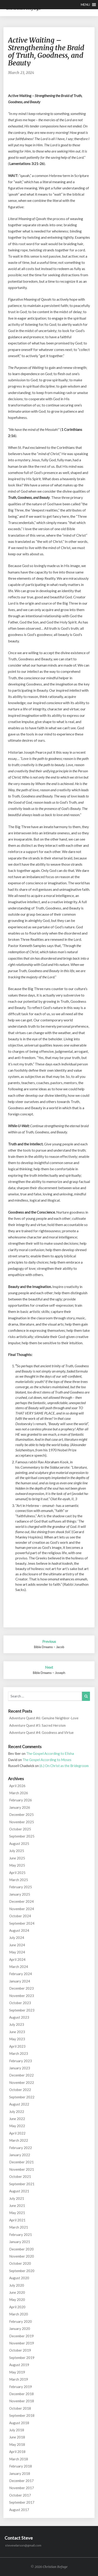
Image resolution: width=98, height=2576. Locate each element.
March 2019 (18, 2379)
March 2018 (18, 2459)
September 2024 (21, 1923)
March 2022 (18, 2140)
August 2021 (19, 2191)
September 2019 (21, 2357)
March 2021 (18, 2227)
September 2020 (21, 2271)
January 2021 (19, 2242)
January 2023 (19, 2068)
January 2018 (19, 2473)
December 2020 (21, 2249)
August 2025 (19, 1843)
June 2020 (17, 2292)
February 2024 (20, 1974)
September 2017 (21, 2502)
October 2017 (20, 2495)
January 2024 (19, 1981)
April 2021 (17, 2220)
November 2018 (21, 2401)
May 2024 (17, 1952)
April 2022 (17, 2133)
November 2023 (21, 1996)
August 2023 (19, 2017)
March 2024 (18, 1966)
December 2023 (21, 1988)
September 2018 (21, 2415)
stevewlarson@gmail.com (23, 2545)
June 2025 (17, 1858)
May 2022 (17, 2126)
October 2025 (20, 1829)
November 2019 (21, 2343)
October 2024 (20, 1916)
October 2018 (20, 2408)
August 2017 (19, 2510)
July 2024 (16, 1937)
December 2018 (21, 2394)
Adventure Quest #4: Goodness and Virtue (41, 1732)
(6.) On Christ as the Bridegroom (64, 1766)
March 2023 (18, 2053)
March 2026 (18, 1793)
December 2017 (21, 2481)
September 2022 (21, 2097)
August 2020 (19, 2278)
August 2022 (19, 2104)
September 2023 (21, 2010)
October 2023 (20, 2003)
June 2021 (17, 2205)
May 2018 (17, 2444)
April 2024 (17, 1959)
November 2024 (21, 1909)
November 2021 (21, 2169)
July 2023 (16, 2024)
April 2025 (17, 1872)
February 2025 (20, 1887)
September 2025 (21, 1836)
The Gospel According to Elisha (50, 1753)
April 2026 (17, 1786)
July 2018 (16, 2430)
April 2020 (17, 2307)
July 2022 (16, 2111)
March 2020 (18, 2314)
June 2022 (17, 2119)
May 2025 (17, 1865)
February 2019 (20, 2387)
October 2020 (20, 2263)
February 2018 (20, 2466)
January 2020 (19, 2328)
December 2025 (21, 1814)
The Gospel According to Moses (46, 1760)
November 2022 (21, 2082)
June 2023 (17, 2032)
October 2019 (20, 2350)
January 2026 (19, 1807)
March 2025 (18, 1880)
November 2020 (21, 2256)
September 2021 (21, 2184)
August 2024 (19, 1930)
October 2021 (20, 2176)
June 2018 (17, 2437)
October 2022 (20, 2090)
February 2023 (20, 2061)
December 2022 (21, 2075)
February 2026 (20, 1800)
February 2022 (20, 2148)
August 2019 (19, 2365)
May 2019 (17, 2372)
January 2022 (19, 2155)
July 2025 (16, 1851)
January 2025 (19, 1894)
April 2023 (17, 2046)
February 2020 (20, 2321)
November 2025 (21, 1822)
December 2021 (21, 2162)
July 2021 (16, 2198)
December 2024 (21, 1901)
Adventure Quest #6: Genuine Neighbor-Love (43, 1718)
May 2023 (17, 2039)
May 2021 (17, 2213)
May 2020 (17, 2299)
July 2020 (16, 2285)
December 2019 (21, 2336)
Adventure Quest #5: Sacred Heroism (37, 1725)
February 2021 (20, 2234)
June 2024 (17, 1945)
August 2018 (19, 2423)
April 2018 (17, 2452)
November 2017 (21, 2488)
